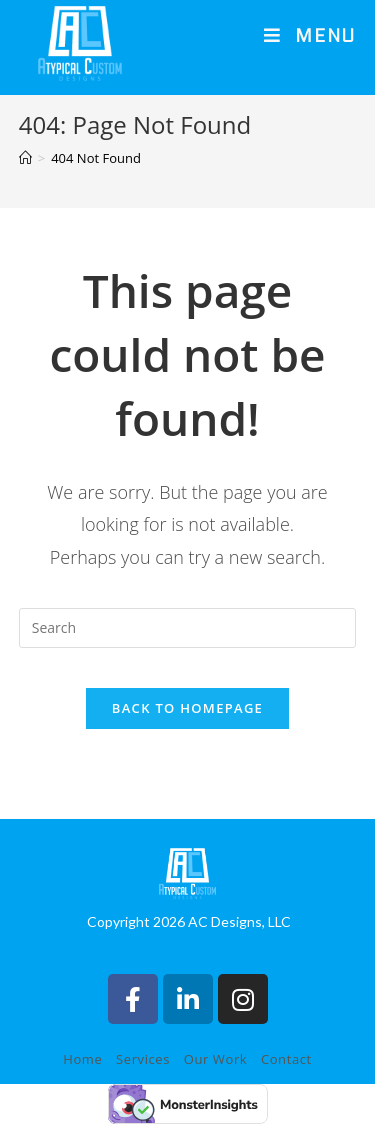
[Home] (25, 179)
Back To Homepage (187, 729)
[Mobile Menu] (310, 37)
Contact (286, 1081)
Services (143, 1081)
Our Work (216, 1081)
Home (82, 1081)
